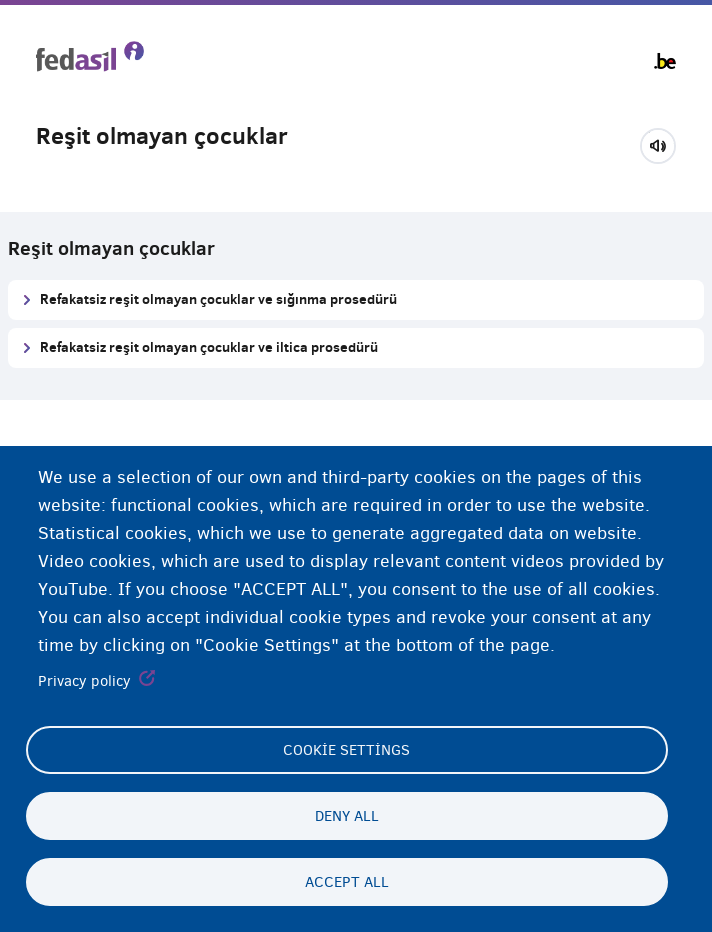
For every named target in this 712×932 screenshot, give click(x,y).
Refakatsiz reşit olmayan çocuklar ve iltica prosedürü (209, 346)
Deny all (347, 816)
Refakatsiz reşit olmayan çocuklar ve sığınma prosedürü (218, 298)
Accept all (347, 882)
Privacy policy (84, 681)
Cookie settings (346, 750)
